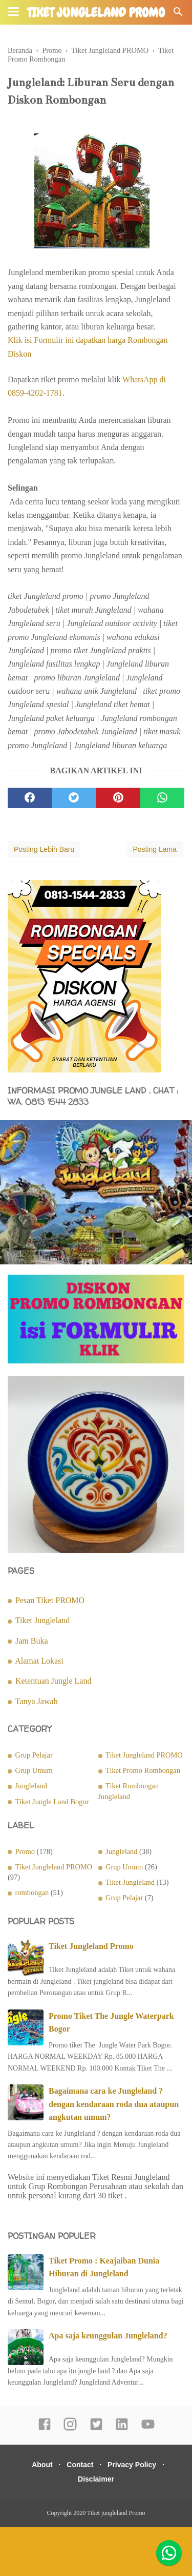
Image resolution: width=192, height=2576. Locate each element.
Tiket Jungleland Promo (91, 1946)
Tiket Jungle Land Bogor (52, 1802)
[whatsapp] (162, 798)
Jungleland (31, 1786)
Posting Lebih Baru (44, 849)
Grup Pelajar (34, 1755)
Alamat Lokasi (39, 1660)
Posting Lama (155, 849)
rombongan (32, 1892)
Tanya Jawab (36, 1701)
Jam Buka (31, 1640)
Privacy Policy (132, 2465)
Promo (25, 1851)
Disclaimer (96, 2479)
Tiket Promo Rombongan (142, 1770)
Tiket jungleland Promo (96, 13)
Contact (80, 2465)
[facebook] (30, 798)
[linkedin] (122, 2429)
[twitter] (74, 798)
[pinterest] (118, 798)
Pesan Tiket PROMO (49, 1600)
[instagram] (70, 2429)
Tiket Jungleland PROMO (144, 1755)
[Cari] (178, 14)
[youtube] (148, 2429)
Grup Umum (34, 1770)
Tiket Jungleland (42, 1620)
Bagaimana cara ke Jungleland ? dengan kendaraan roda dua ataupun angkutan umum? (114, 2103)
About (42, 2465)
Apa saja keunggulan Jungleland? (108, 2335)
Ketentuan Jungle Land (53, 1680)
